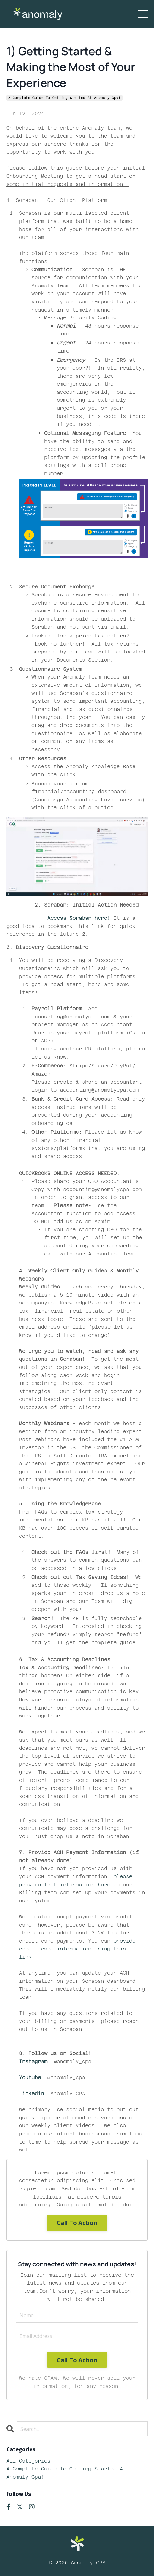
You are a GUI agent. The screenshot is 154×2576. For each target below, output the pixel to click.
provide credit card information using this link (77, 1949)
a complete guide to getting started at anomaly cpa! (64, 98)
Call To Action (77, 2222)
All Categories (28, 2461)
